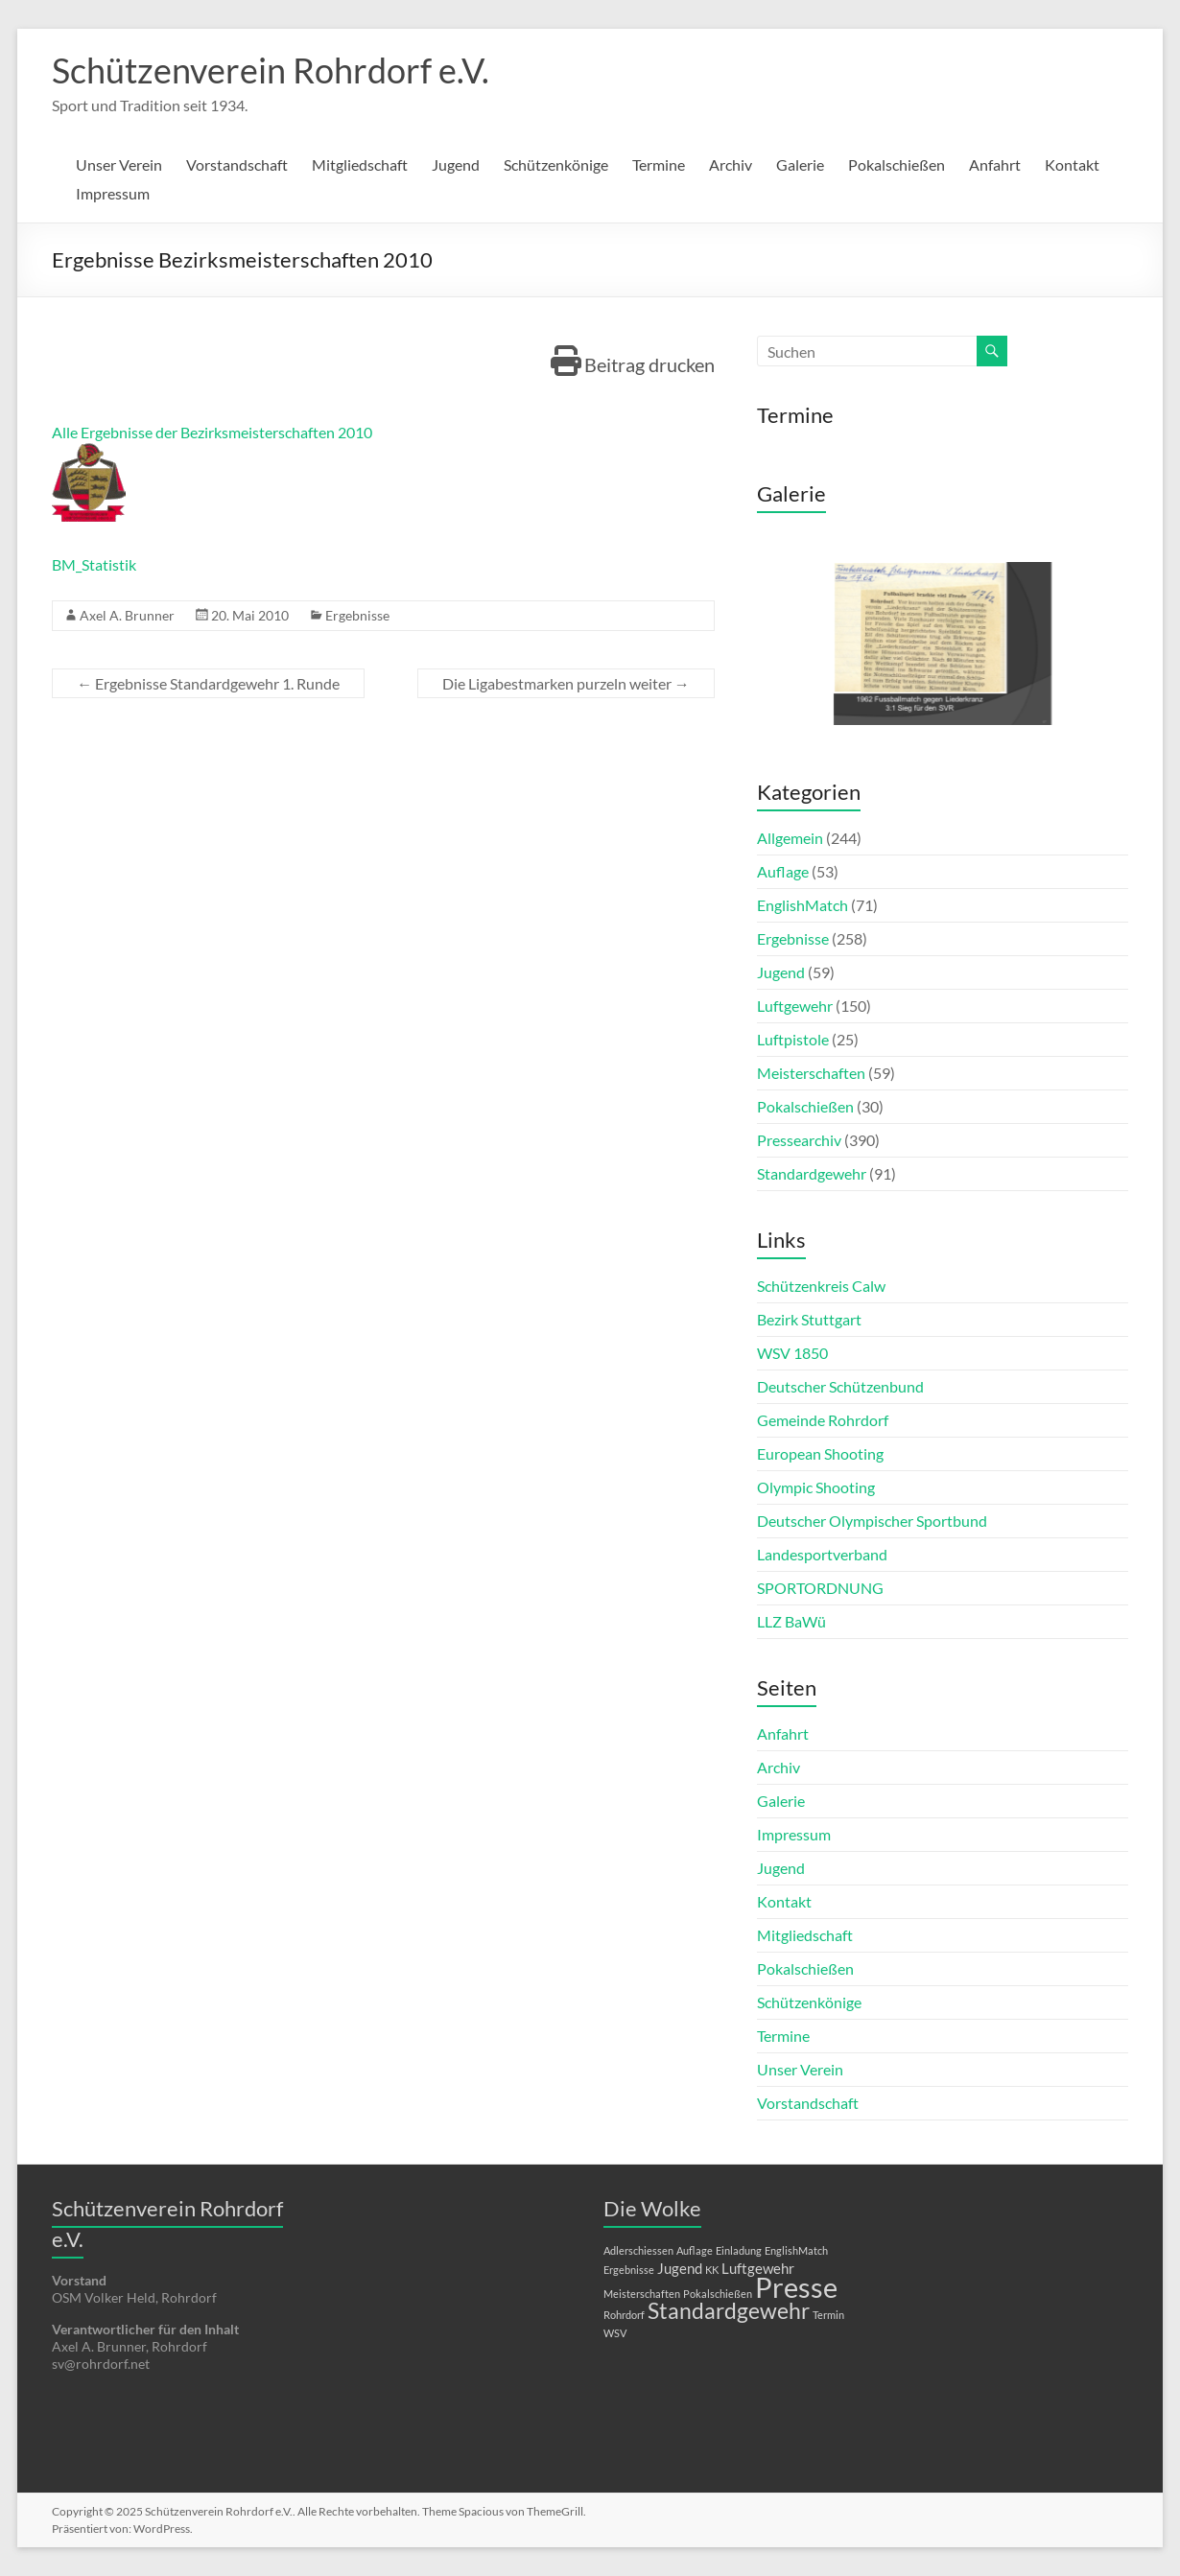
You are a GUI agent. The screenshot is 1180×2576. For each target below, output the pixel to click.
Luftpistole (793, 1039)
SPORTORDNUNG (820, 1588)
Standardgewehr (811, 1173)
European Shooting (820, 1453)
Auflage (783, 871)
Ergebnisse (357, 615)
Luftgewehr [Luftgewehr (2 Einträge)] (757, 2268)
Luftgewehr (795, 1005)
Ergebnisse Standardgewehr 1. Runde (208, 683)
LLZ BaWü (791, 1621)
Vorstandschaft (237, 164)
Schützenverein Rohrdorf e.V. (270, 70)
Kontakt (1072, 164)
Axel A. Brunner (127, 615)
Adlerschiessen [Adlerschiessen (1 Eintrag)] (638, 2250)
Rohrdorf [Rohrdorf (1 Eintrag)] (624, 2314)
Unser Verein (119, 164)
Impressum (113, 193)
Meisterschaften (811, 1073)
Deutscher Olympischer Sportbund (872, 1520)
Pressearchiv (799, 1140)
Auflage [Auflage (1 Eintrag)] (694, 2250)
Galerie (800, 164)
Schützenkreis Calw (821, 1285)
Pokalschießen (896, 164)
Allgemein (790, 838)
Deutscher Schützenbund (840, 1386)
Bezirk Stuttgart (809, 1319)
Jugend (456, 164)
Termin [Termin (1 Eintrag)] (828, 2314)
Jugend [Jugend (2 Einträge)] (679, 2268)
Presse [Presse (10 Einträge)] (796, 2287)
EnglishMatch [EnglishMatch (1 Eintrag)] (796, 2250)
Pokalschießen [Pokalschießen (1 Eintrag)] (717, 2293)
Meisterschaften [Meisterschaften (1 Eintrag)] (641, 2293)
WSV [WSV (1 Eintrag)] (614, 2333)
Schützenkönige (556, 164)
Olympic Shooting (816, 1487)
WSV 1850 (792, 1353)
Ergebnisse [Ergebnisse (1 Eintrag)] (628, 2269)
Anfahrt (995, 164)
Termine (658, 164)
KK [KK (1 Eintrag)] (712, 2269)
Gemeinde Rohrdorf (822, 1420)
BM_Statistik (94, 564)
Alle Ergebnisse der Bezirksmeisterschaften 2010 (212, 432)
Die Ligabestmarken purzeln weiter (566, 683)
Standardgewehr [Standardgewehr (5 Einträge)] (729, 2311)
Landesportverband (822, 1554)
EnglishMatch (802, 905)
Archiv (730, 164)
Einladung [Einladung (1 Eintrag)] (739, 2250)
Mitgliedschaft (360, 164)
